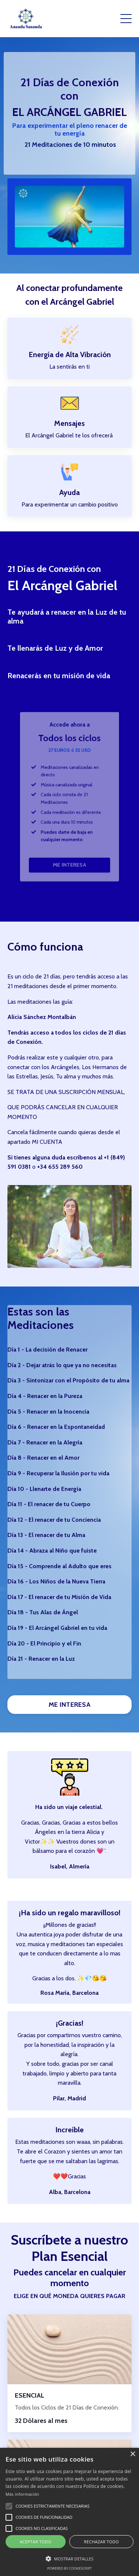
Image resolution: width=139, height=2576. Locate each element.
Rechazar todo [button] (101, 2541)
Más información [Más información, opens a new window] (22, 2494)
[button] (8, 2506)
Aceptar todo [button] (35, 2541)
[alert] (69, 2512)
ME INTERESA (69, 848)
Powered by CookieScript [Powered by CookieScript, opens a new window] (69, 2568)
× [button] (132, 2454)
